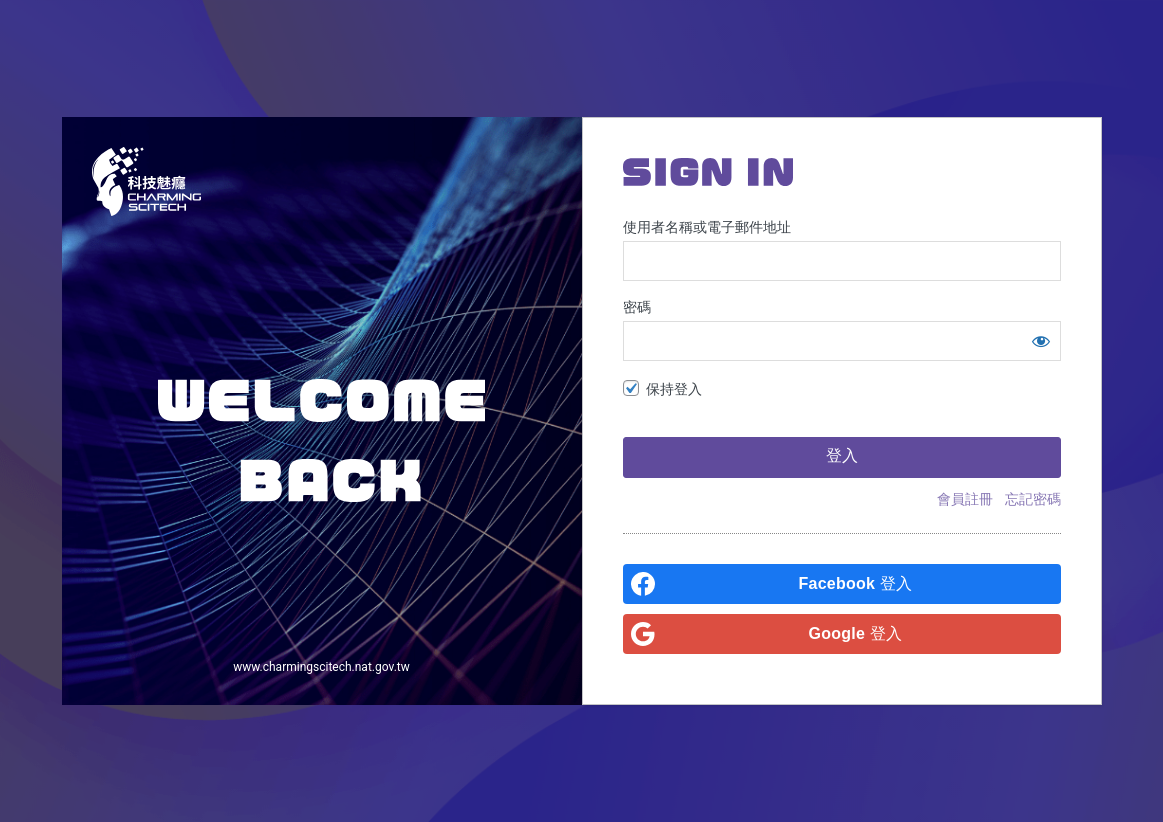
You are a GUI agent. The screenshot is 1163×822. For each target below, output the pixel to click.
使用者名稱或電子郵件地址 (707, 227)
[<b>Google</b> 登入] (842, 634)
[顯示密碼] (1041, 341)
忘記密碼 (1033, 499)
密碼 (637, 307)
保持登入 (674, 389)
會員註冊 (965, 499)
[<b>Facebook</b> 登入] (842, 584)
